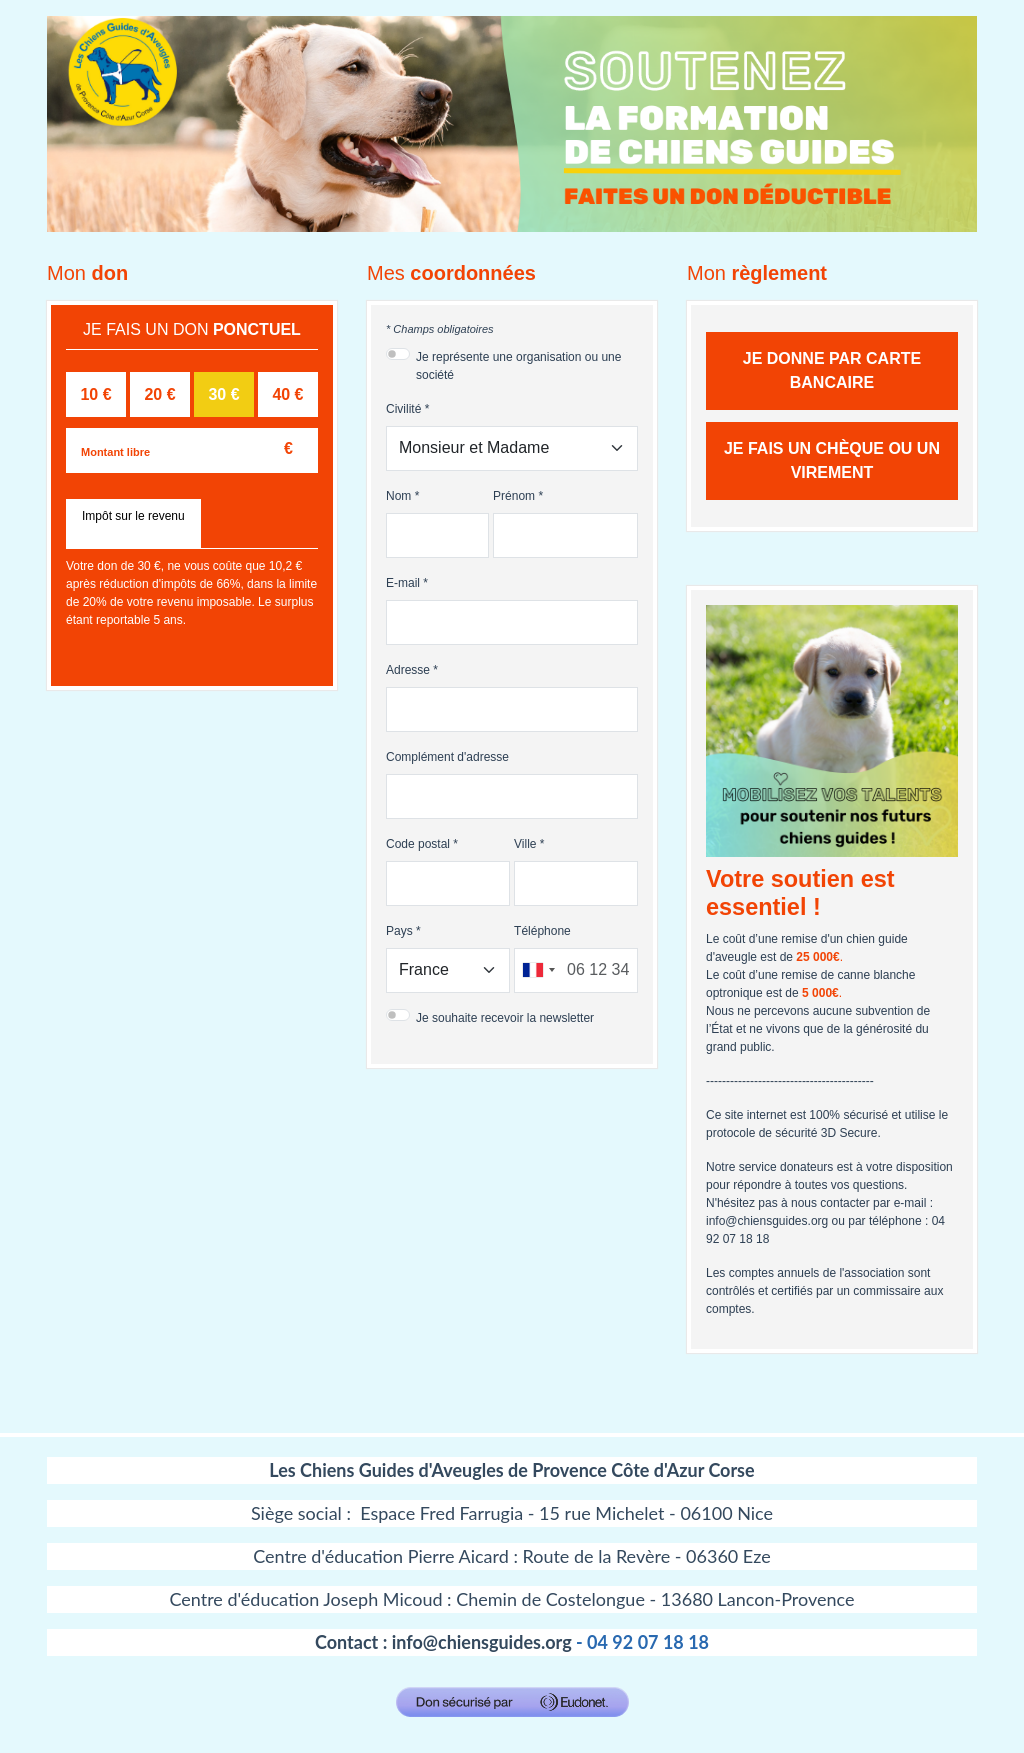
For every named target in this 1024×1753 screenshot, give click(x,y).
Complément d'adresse (447, 757)
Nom (398, 496)
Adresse (408, 670)
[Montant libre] (192, 450)
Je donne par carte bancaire (832, 370)
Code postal (418, 844)
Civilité (403, 409)
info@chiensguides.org (482, 1642)
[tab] (133, 524)
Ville (525, 844)
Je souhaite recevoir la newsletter (505, 1018)
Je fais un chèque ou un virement (832, 460)
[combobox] (538, 970)
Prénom (514, 496)
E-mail (403, 583)
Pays (399, 931)
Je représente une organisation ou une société (518, 366)
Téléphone (542, 931)
